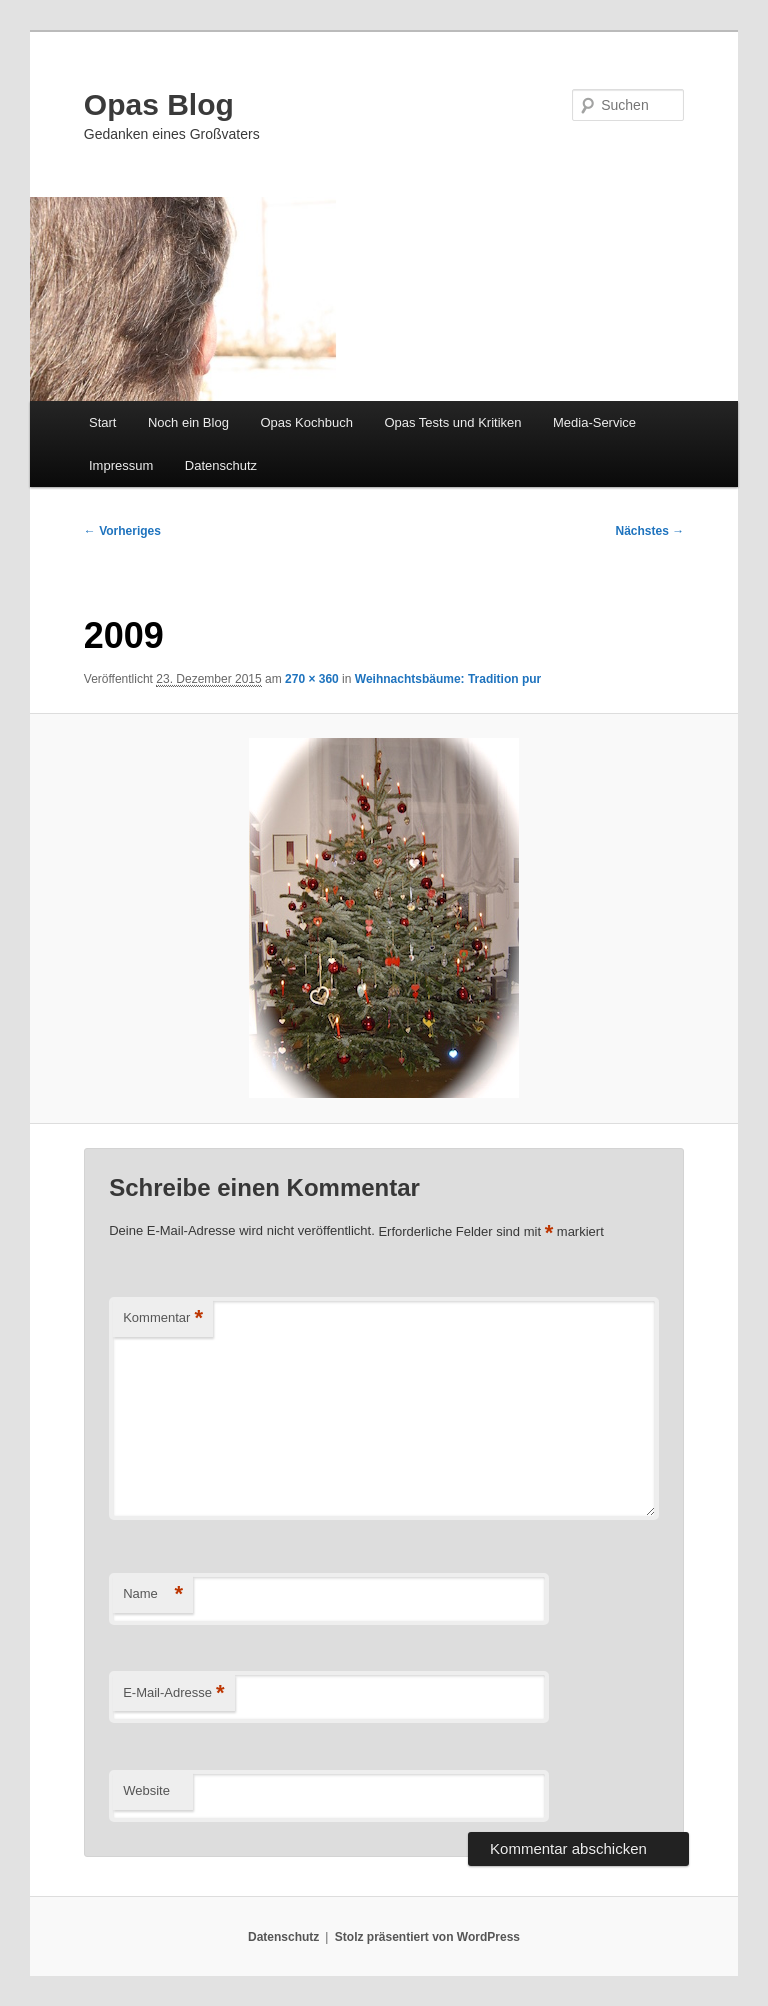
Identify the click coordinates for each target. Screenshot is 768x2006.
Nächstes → (650, 531)
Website (146, 1790)
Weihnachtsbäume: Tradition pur (448, 679)
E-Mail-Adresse (173, 1693)
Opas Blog (159, 104)
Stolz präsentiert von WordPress (427, 1937)
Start (102, 422)
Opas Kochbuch (306, 422)
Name (153, 1594)
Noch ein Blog (188, 422)
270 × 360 (312, 679)
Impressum (121, 465)
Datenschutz (221, 465)
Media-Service (594, 422)
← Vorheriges (122, 531)
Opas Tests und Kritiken (452, 422)
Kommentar (163, 1318)
